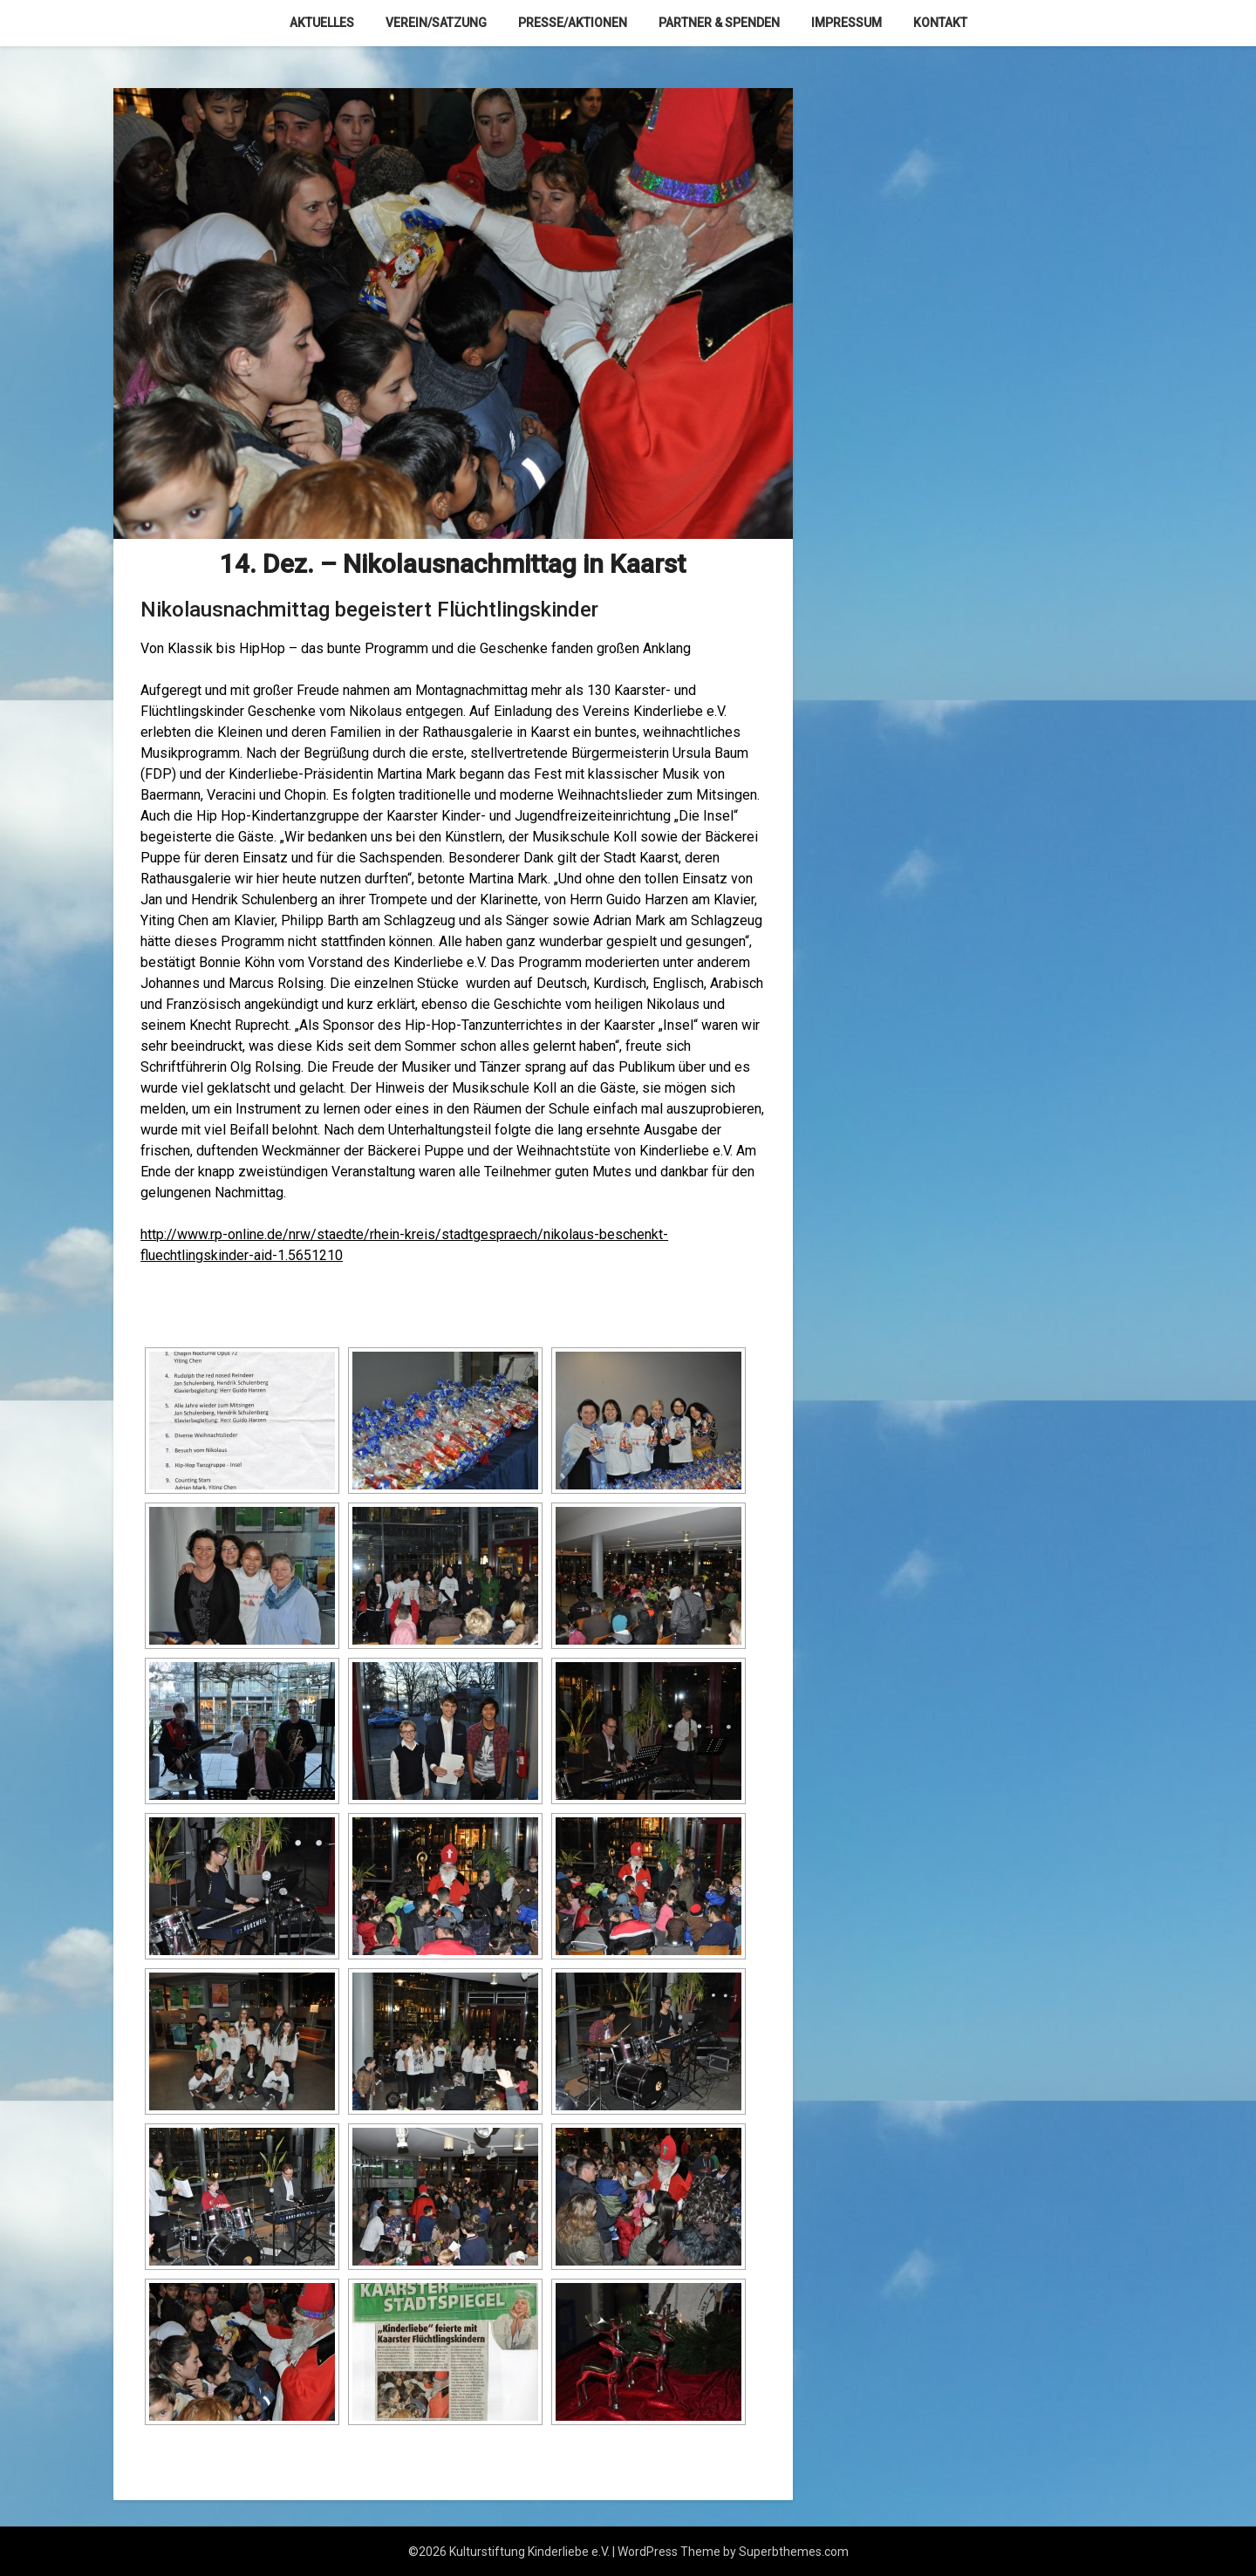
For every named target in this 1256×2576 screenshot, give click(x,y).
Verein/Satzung (436, 23)
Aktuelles (322, 23)
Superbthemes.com (794, 2552)
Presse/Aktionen (572, 23)
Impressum (846, 23)
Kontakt (940, 23)
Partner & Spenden (719, 23)
